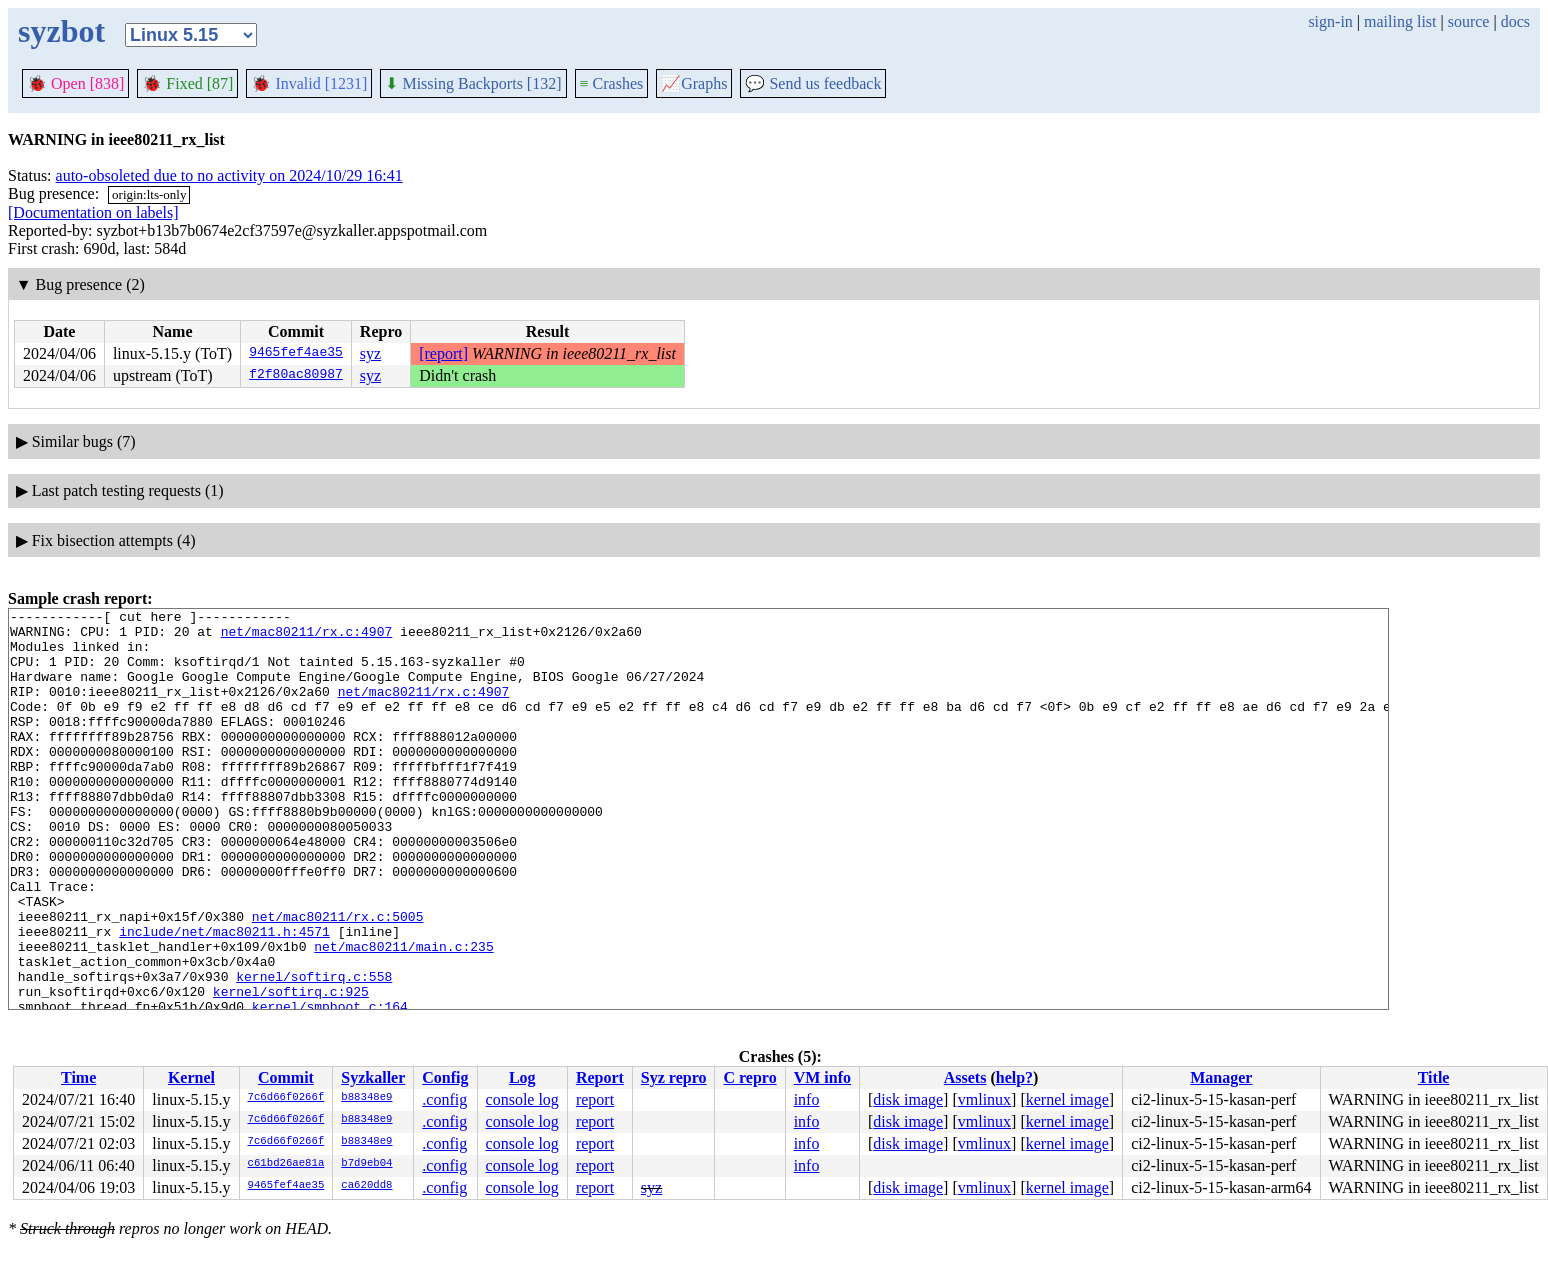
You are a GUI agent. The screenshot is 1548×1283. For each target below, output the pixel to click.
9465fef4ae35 (296, 354)
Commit (286, 1077)
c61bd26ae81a (286, 1164)
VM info (822, 1077)
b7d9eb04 (366, 1164)
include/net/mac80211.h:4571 (224, 997)
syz (370, 353)
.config (444, 1099)
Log (522, 1077)
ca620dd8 (366, 1186)
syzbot (61, 31)
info (807, 1099)
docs (1515, 21)
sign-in (1330, 21)
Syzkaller (373, 1077)
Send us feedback (813, 83)
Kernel (191, 1077)
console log (522, 1099)
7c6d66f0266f (286, 1098)
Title (1434, 1077)
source (1469, 21)
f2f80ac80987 (296, 376)
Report (600, 1077)
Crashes (612, 83)
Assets (965, 1077)
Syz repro (674, 1077)
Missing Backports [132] (473, 83)
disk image (908, 1099)
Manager (1221, 1077)
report (595, 1099)
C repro (749, 1077)
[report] (443, 353)
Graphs (694, 83)
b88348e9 (366, 1098)
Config (445, 1077)
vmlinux (984, 1099)
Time (78, 1077)
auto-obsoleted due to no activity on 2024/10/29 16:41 (229, 175)
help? (1014, 1077)
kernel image (1067, 1099)
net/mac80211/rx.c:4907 (307, 637)
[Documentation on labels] (93, 212)
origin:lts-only (149, 194)
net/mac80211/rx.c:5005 (338, 979)
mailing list (1400, 21)
